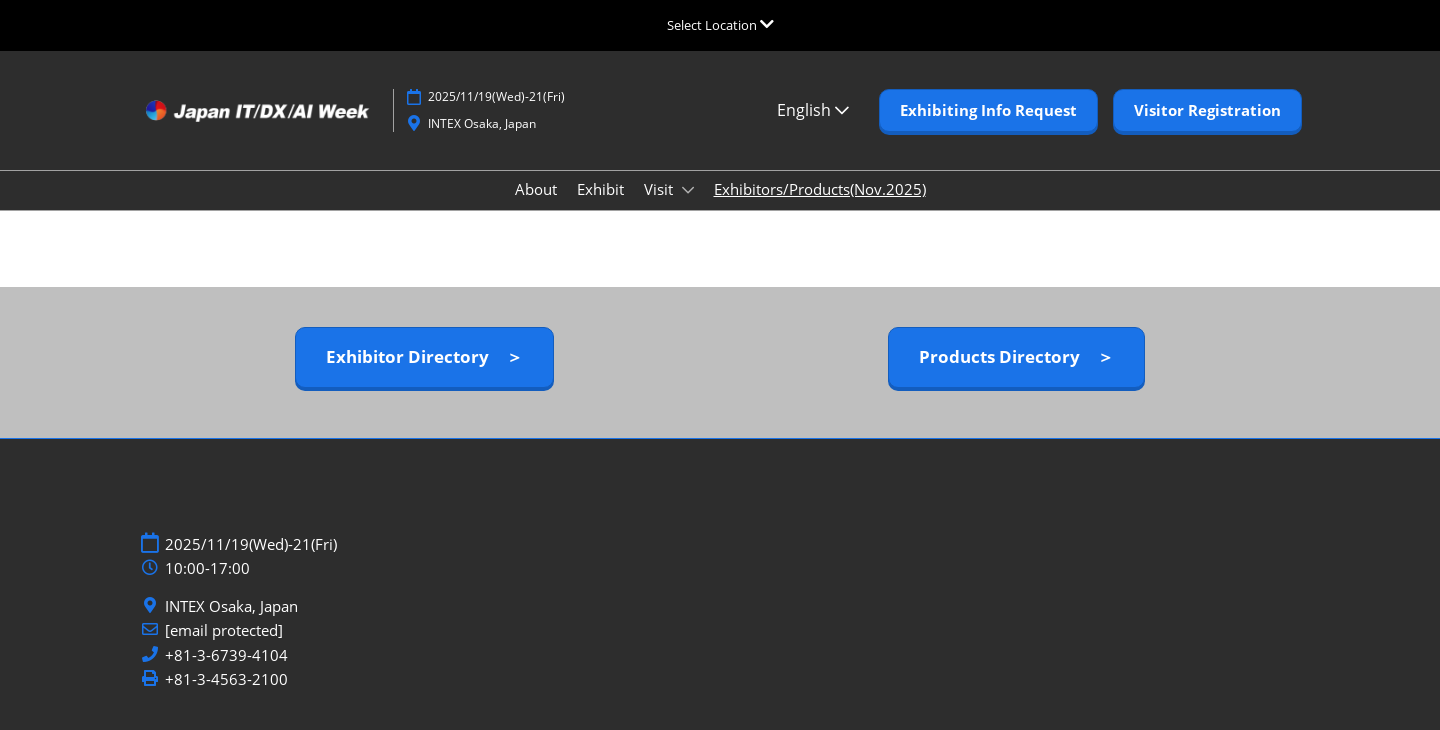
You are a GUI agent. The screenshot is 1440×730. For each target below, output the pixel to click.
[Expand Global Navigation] (720, 25)
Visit (660, 189)
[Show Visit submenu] (688, 190)
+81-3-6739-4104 (226, 655)
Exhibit (600, 189)
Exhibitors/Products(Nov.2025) (820, 189)
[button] (988, 111)
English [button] (813, 110)
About (536, 189)
